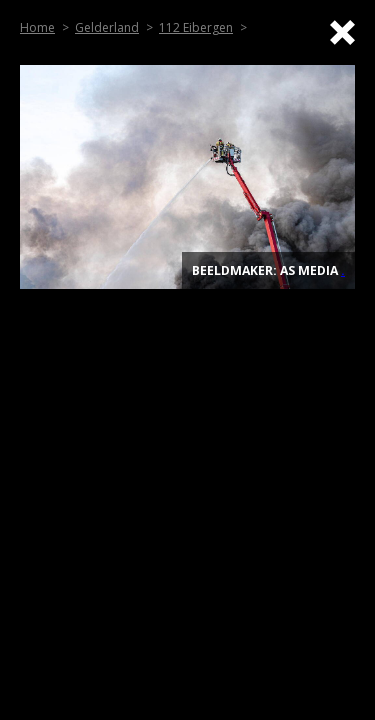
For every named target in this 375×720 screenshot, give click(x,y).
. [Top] (343, 270)
